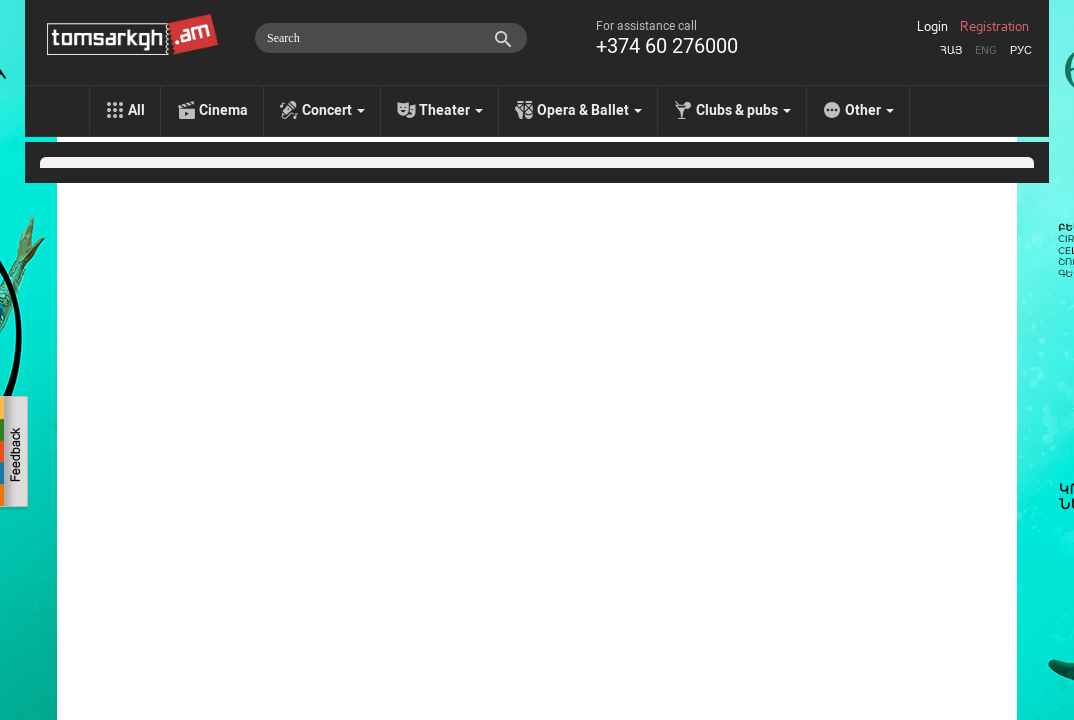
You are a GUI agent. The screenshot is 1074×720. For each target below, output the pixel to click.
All (136, 110)
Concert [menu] (333, 110)
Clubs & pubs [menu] (743, 110)
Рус (1021, 50)
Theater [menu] (451, 110)
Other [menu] (869, 110)
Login (932, 27)
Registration (994, 27)
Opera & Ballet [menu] (589, 110)
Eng (986, 50)
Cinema (223, 110)
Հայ (951, 50)
